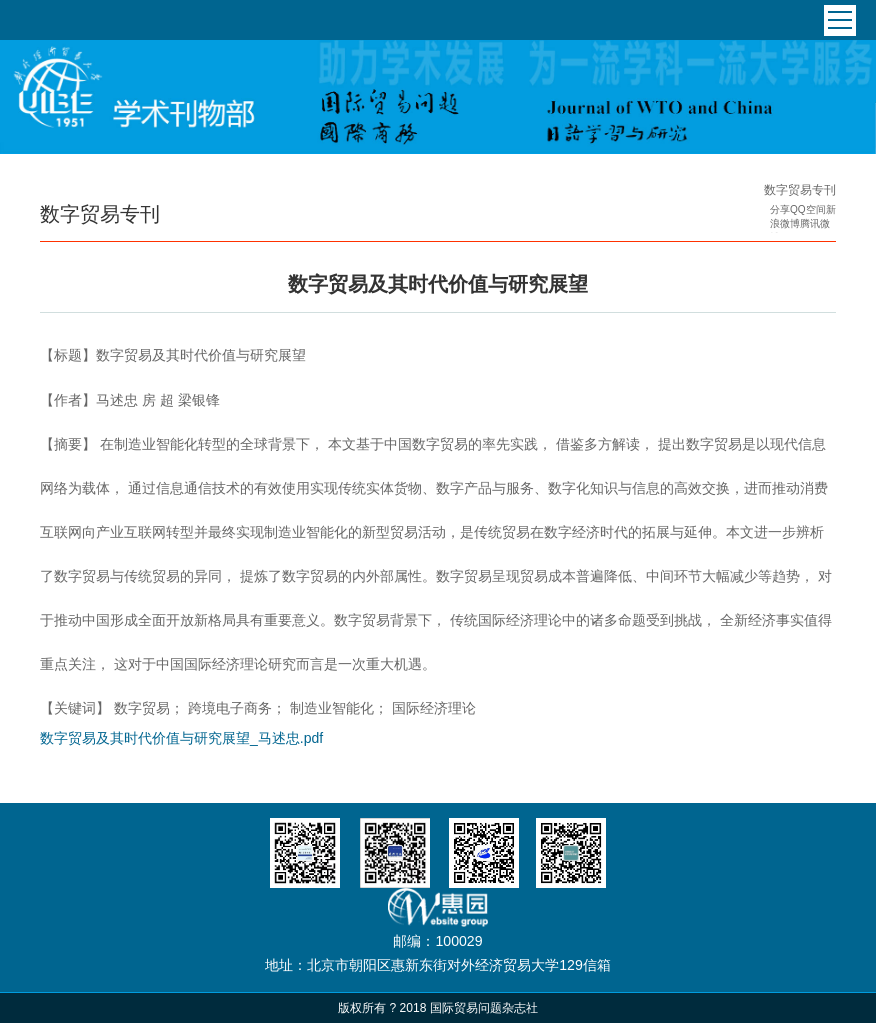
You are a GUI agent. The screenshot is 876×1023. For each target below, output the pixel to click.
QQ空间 (808, 209)
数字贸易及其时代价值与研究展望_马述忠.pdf (181, 738)
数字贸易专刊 (800, 190)
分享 (780, 209)
